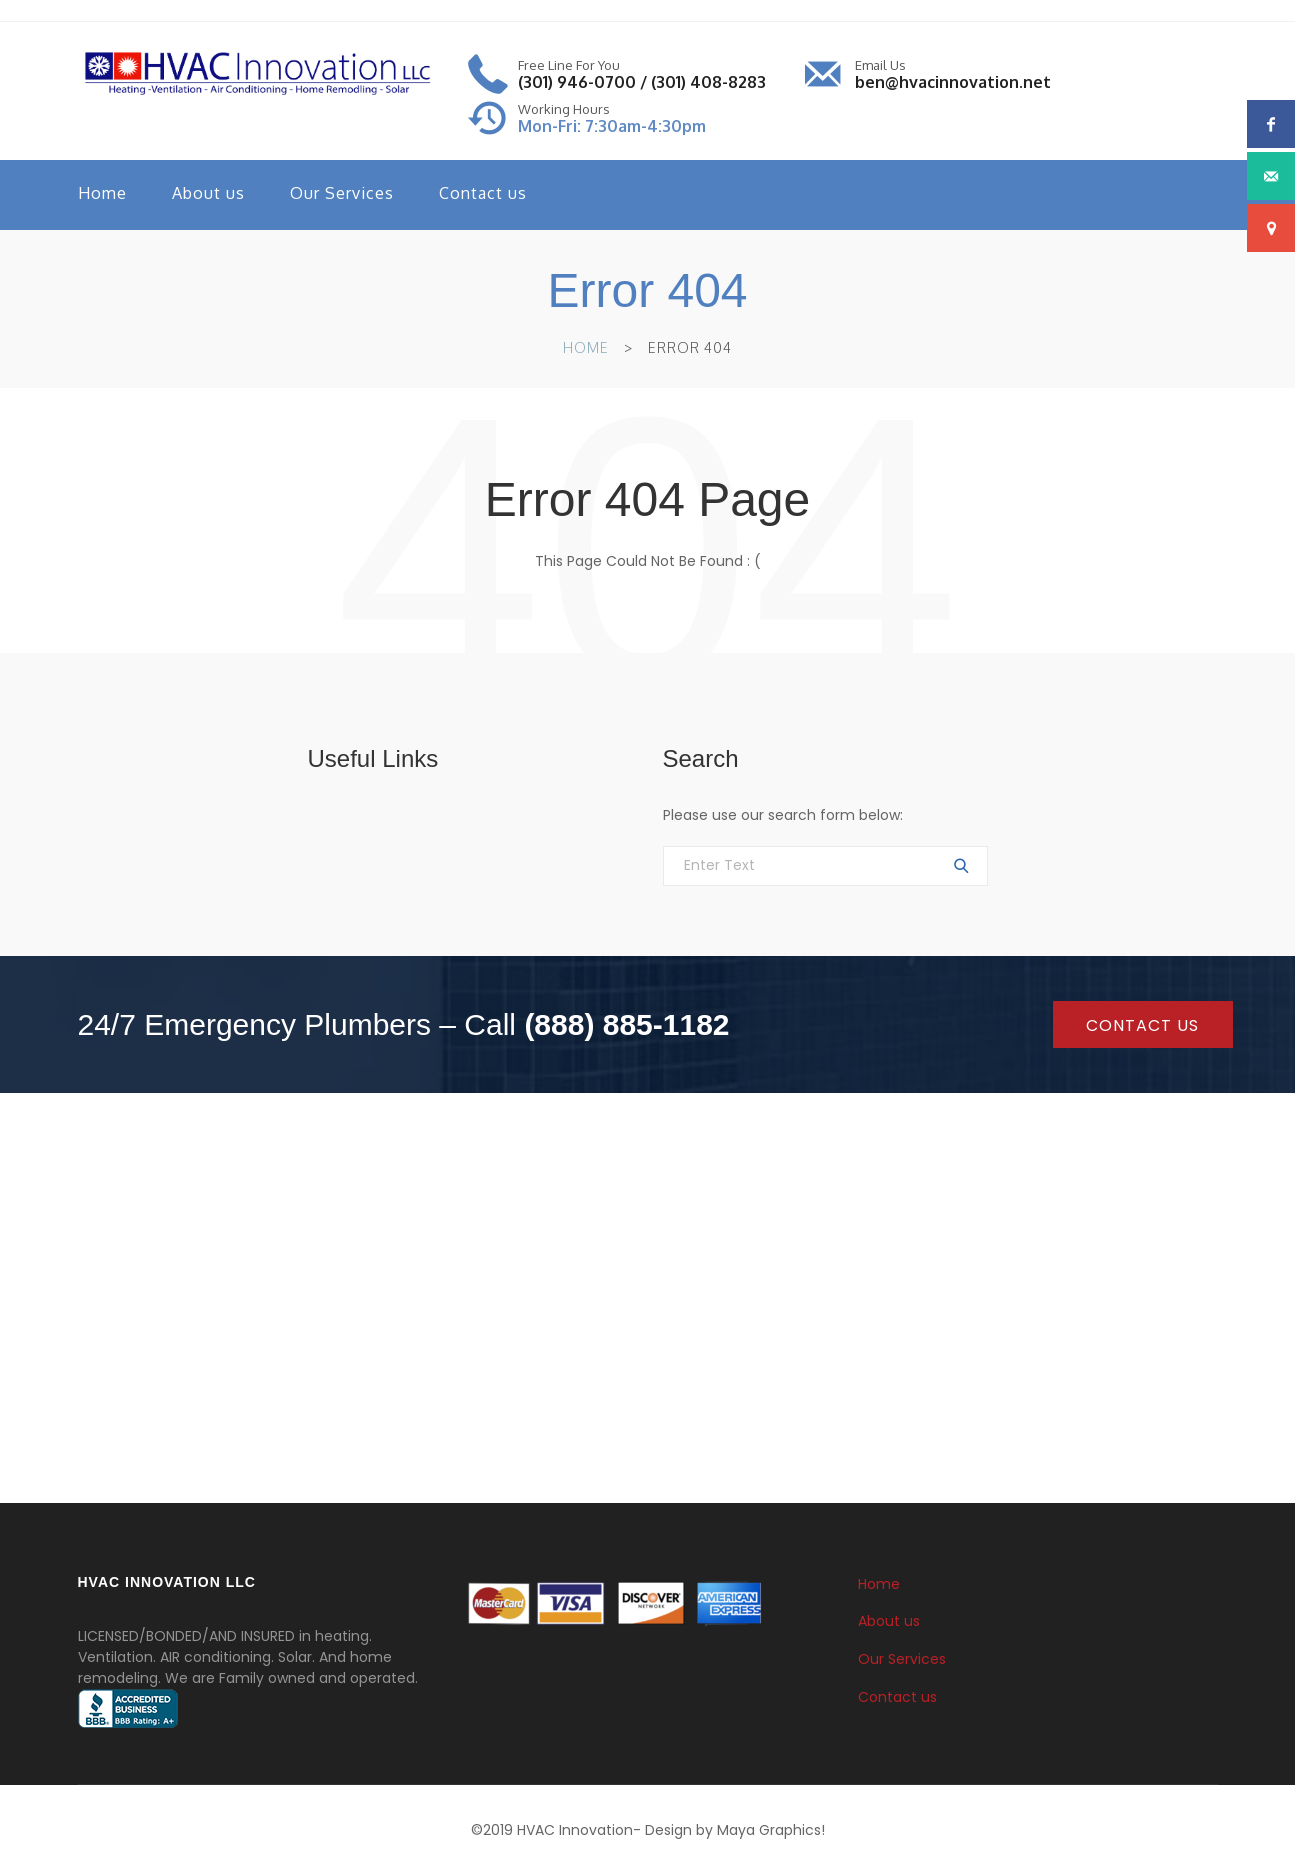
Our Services (342, 193)
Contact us (483, 193)
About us (208, 193)
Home (102, 193)
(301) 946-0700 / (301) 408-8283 (642, 82)
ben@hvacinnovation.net (953, 82)
